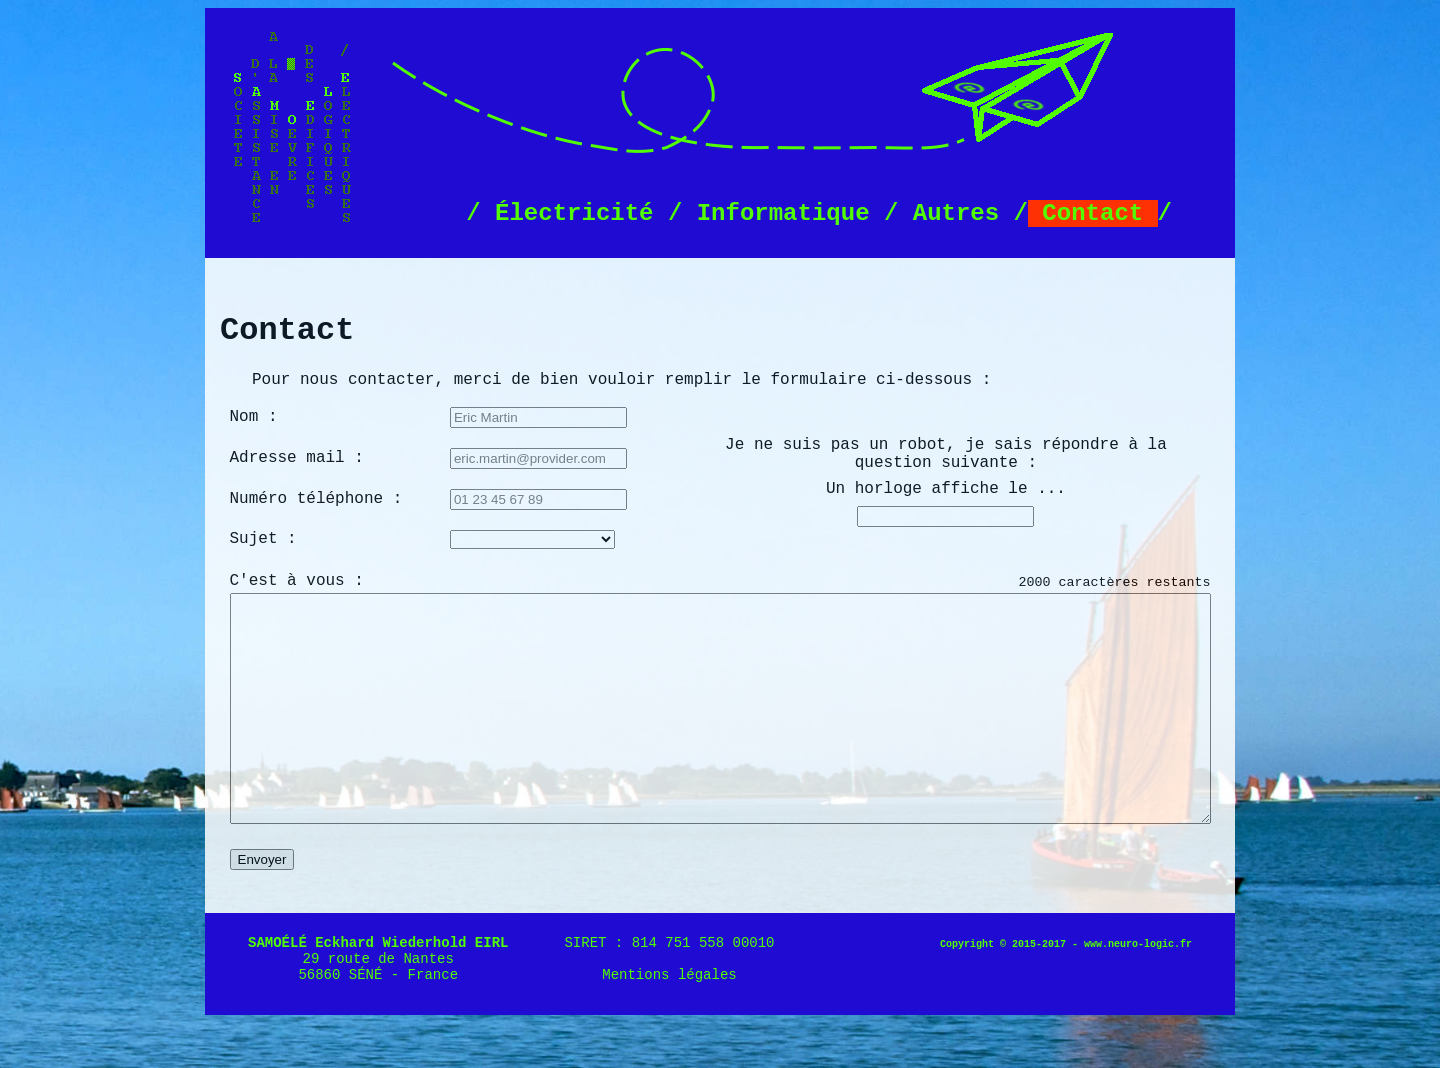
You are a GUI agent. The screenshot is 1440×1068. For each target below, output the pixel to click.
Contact (1093, 213)
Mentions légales (669, 1020)
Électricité (574, 213)
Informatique (783, 213)
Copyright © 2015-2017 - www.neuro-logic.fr (1066, 989)
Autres (955, 213)
